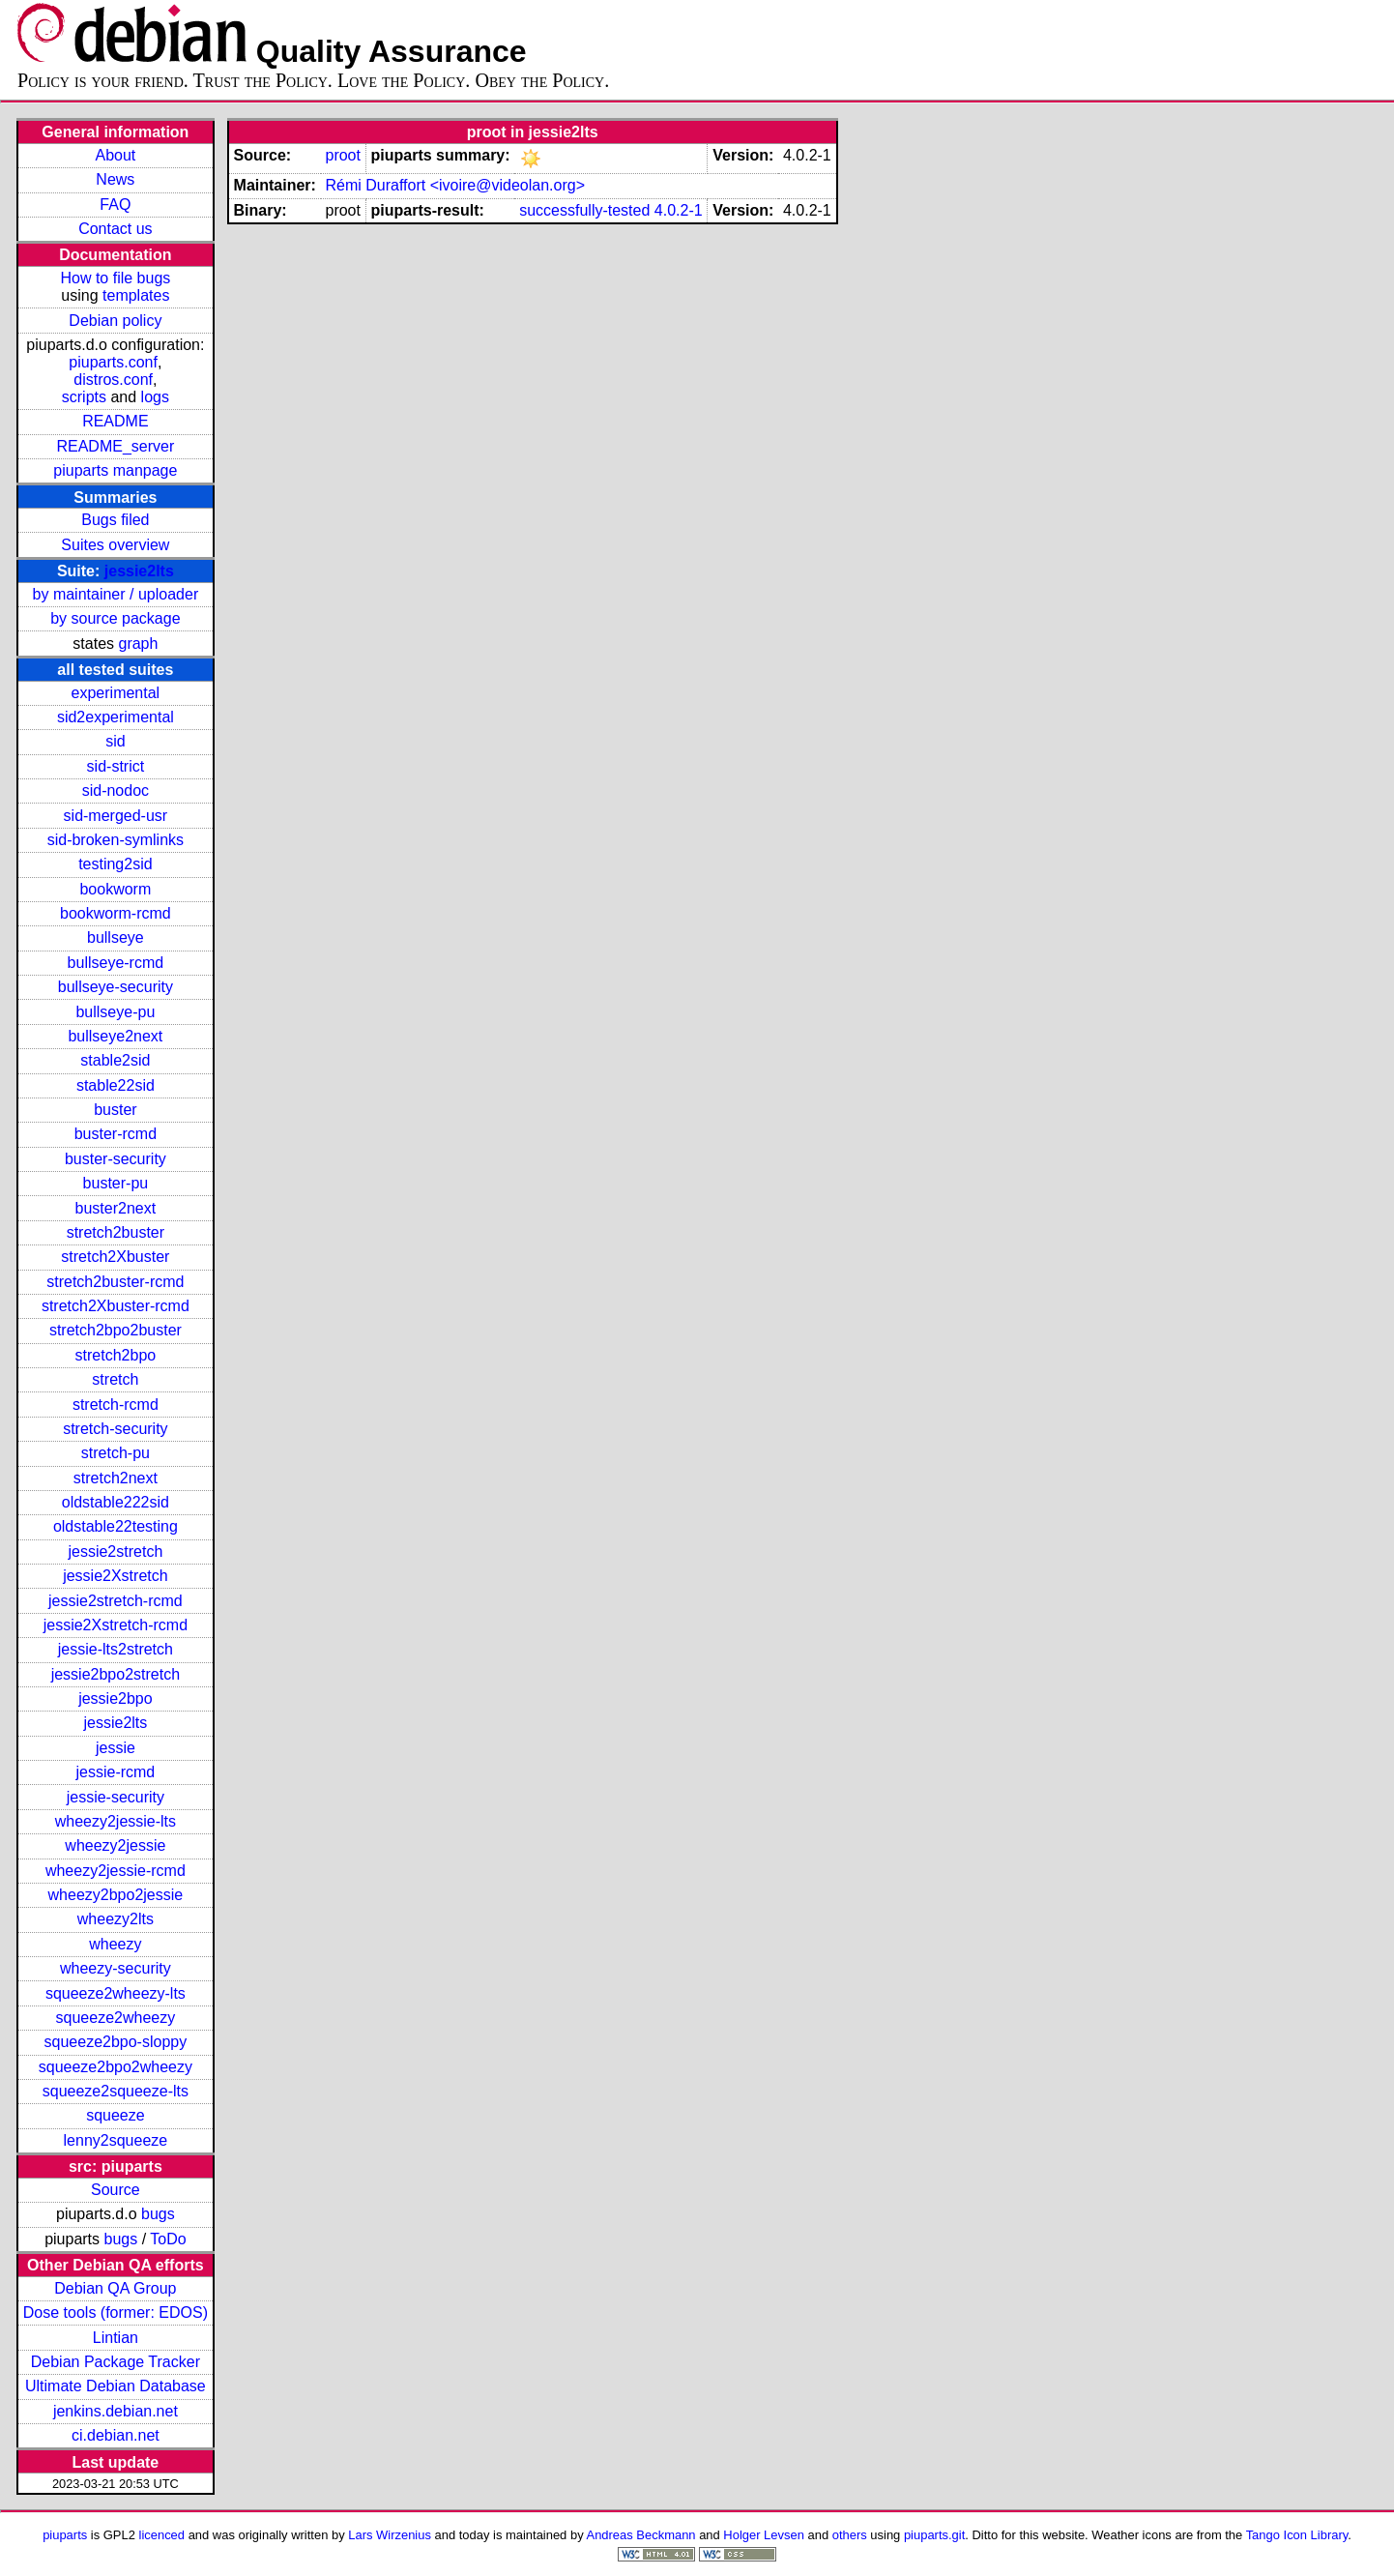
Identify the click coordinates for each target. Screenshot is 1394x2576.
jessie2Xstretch (115, 1575)
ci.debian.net (116, 2435)
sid (115, 741)
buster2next (116, 1208)
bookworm (115, 889)
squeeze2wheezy (116, 2017)
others (849, 2535)
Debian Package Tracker (115, 2362)
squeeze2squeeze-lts (116, 2091)
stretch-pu (115, 1453)
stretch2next (115, 1478)
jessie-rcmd (115, 1772)
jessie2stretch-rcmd (115, 1601)
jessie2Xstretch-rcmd (116, 1625)
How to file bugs (115, 278)
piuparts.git (934, 2535)
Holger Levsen (763, 2535)
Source (115, 2189)
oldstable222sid (115, 1502)
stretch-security (115, 1428)
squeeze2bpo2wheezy (115, 2067)
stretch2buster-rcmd (115, 1281)
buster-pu (116, 1183)
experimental (116, 693)
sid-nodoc (115, 790)
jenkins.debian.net (115, 2411)
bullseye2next (115, 1036)
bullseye (115, 937)
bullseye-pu (115, 1012)
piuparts (65, 2535)
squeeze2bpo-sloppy (116, 2042)
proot (342, 155)
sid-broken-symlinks (115, 840)
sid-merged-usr (116, 815)
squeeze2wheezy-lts (115, 1993)
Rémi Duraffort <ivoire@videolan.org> (455, 185)
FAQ (115, 204)
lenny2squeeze (116, 2140)
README (115, 421)
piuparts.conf (113, 362)
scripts (84, 397)
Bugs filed (115, 520)
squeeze (115, 2115)
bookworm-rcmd (115, 913)
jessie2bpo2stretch (115, 1674)
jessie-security (115, 1797)
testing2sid (115, 864)
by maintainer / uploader (116, 594)
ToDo (168, 2239)
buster (115, 1109)
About (115, 155)
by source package (115, 618)
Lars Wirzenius (389, 2535)
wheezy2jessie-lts (115, 1821)
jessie (115, 1748)
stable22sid (115, 1085)
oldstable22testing (115, 1526)
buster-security (115, 1159)
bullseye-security (115, 987)
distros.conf (113, 379)
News (115, 179)
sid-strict (116, 766)
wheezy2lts (115, 1919)
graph (138, 643)
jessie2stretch (115, 1551)
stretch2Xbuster (115, 1256)
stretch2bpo (116, 1355)
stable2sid (115, 1060)
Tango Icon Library (1297, 2535)
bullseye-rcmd (116, 962)
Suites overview (115, 545)
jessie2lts (139, 571)
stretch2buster (115, 1232)
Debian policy (115, 320)
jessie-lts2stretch (115, 1649)
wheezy (115, 1944)
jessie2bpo (115, 1698)
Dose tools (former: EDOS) (115, 2312)
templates (135, 295)
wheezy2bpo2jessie (116, 1895)
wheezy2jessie (115, 1845)
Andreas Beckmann (641, 2535)
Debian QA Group (115, 2288)
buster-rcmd (115, 1134)
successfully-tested (584, 210)
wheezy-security (115, 1968)
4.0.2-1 (678, 210)
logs (155, 397)
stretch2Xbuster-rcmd (115, 1306)
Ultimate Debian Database (115, 2386)
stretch (115, 1379)
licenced (162, 2535)
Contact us (115, 228)
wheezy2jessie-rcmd (115, 1870)
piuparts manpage (115, 470)
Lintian (115, 2337)
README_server (115, 446)
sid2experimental (115, 717)
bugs (158, 2214)
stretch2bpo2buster (115, 1330)
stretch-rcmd (116, 1404)
